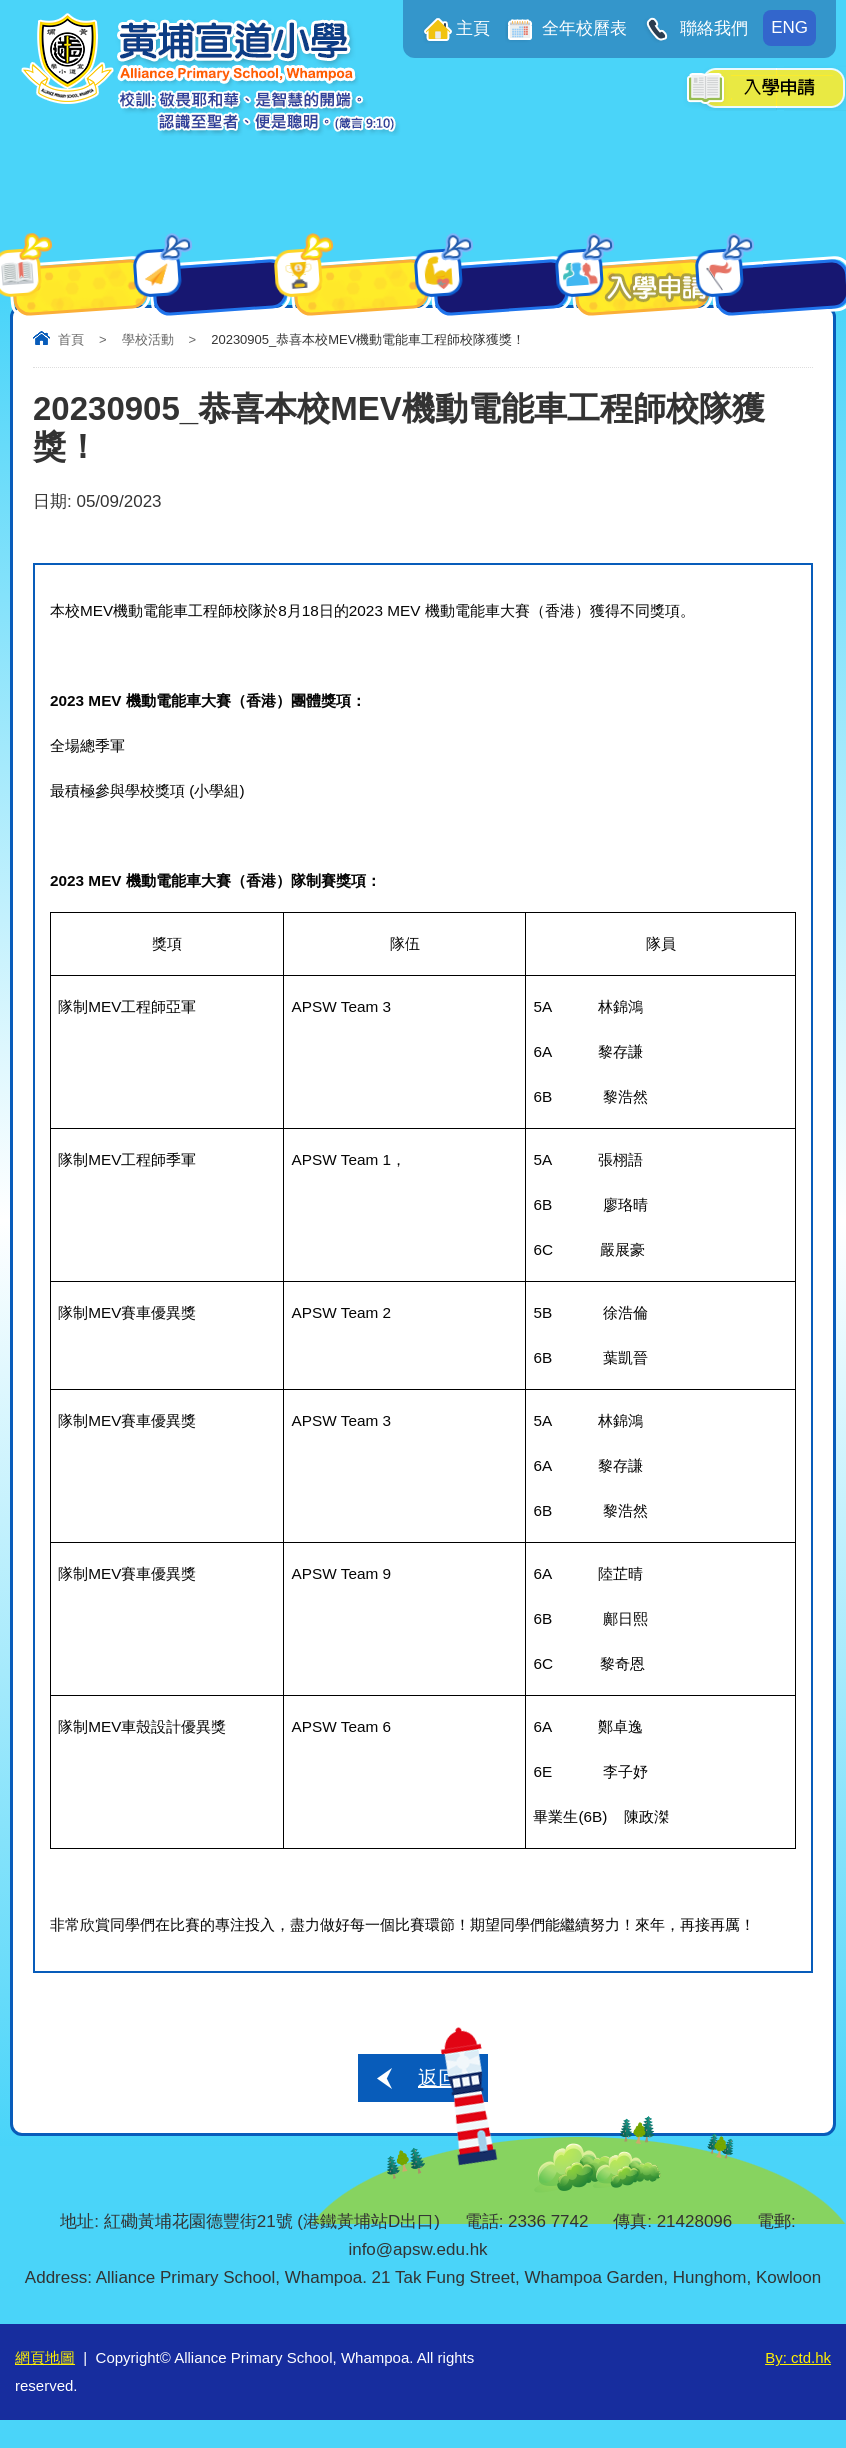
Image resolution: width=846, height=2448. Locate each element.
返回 (438, 2078)
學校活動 (148, 339)
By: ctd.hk (798, 2357)
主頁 (473, 28)
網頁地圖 (45, 2357)
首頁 (71, 339)
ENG (789, 27)
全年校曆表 (583, 28)
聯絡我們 (711, 28)
